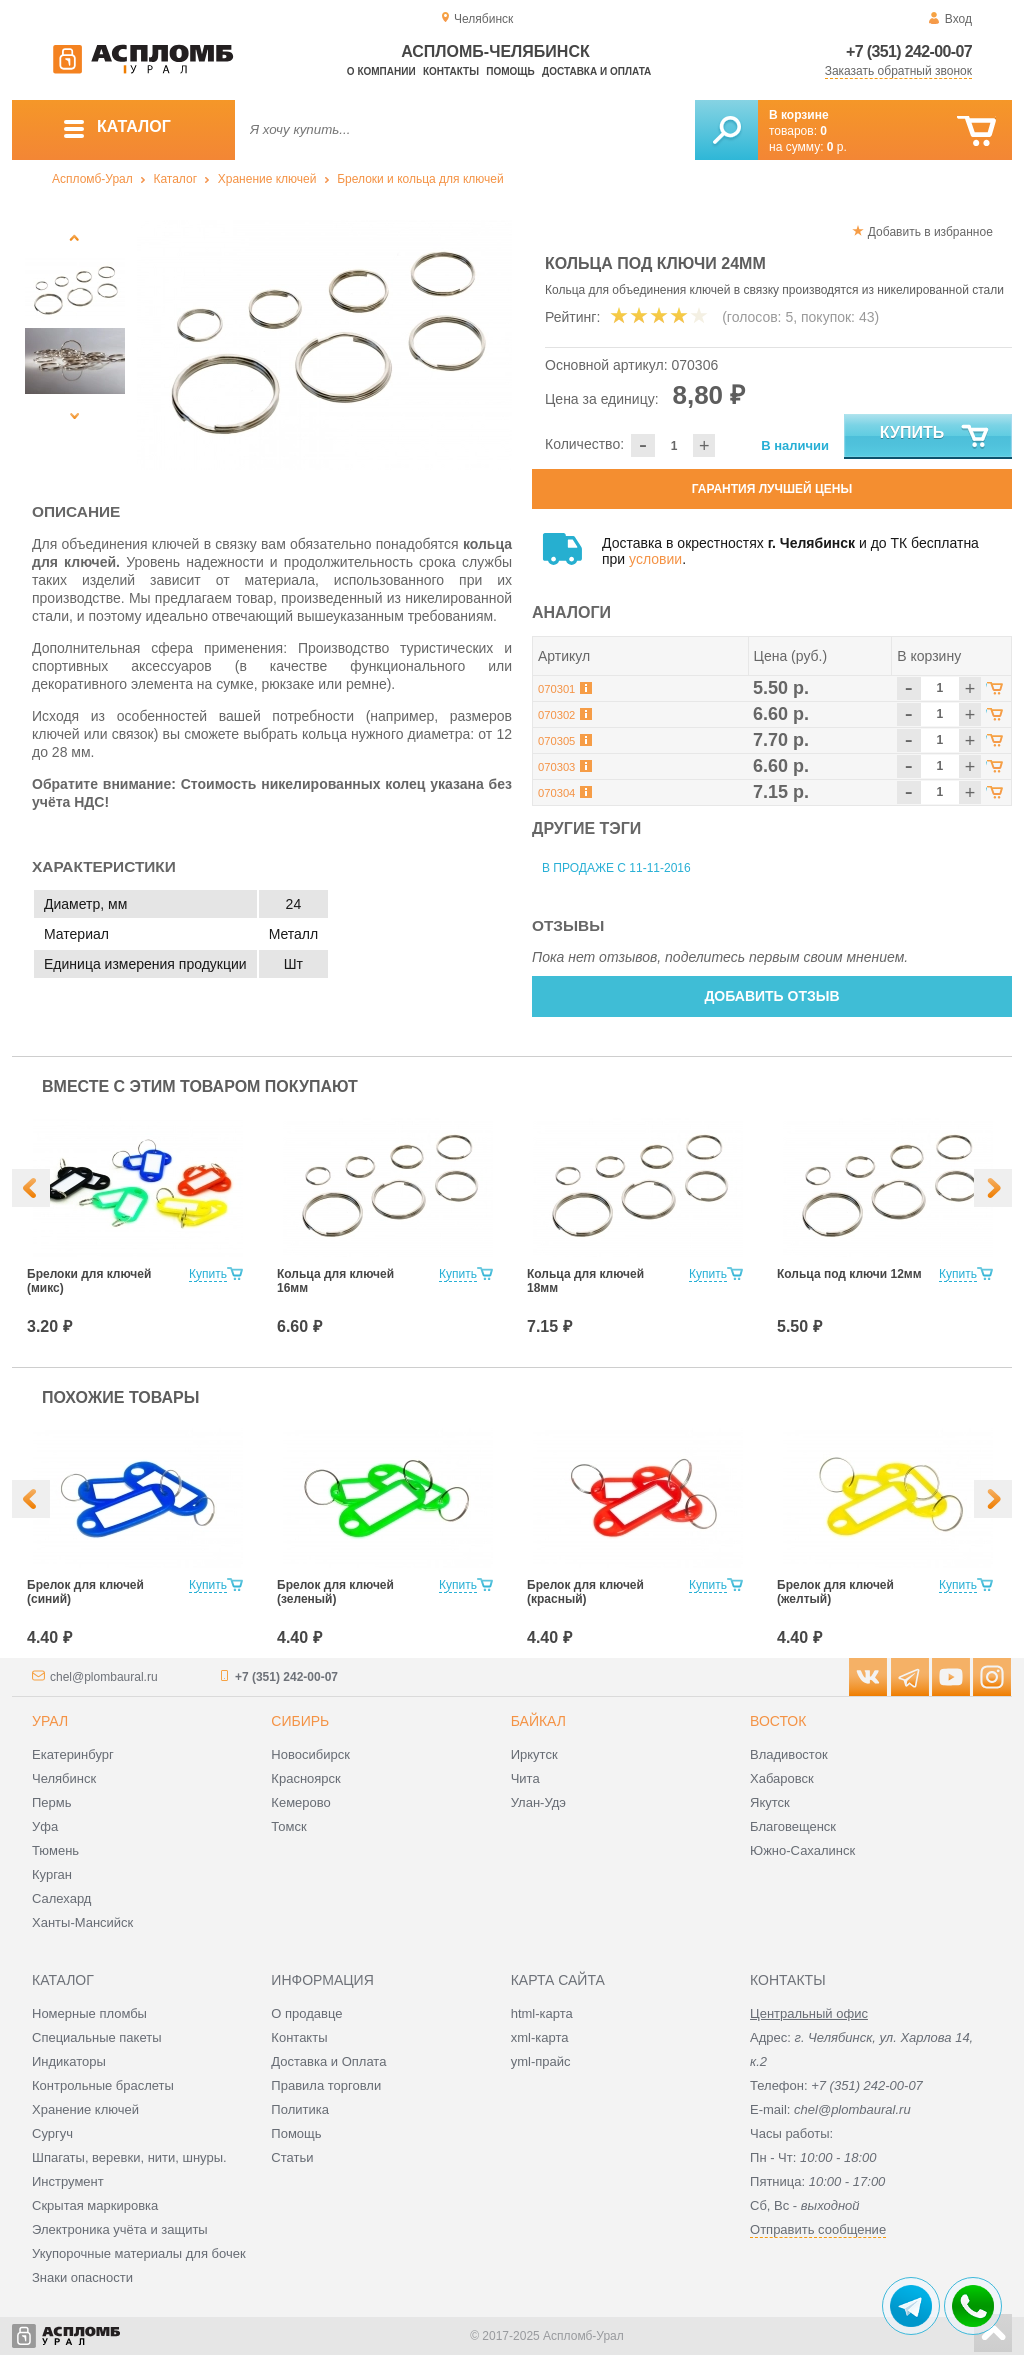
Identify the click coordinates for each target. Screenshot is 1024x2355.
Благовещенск (793, 1826)
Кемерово (300, 1802)
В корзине (799, 115)
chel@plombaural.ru (104, 1677)
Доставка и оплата (596, 71)
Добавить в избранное (930, 232)
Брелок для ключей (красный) (585, 1592)
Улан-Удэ (538, 1802)
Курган (52, 1874)
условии (655, 559)
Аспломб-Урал (92, 179)
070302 (556, 715)
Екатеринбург (73, 1754)
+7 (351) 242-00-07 (909, 51)
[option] (324, 345)
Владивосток (789, 1754)
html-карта (542, 2013)
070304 (556, 793)
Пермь (52, 1802)
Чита (525, 1778)
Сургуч (52, 2133)
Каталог (175, 179)
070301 (556, 689)
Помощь (510, 71)
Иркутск (534, 1754)
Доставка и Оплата (328, 2061)
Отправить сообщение (818, 2229)
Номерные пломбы (89, 2013)
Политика (300, 2109)
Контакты (451, 71)
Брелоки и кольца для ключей (420, 179)
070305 (556, 741)
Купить (935, 437)
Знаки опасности (82, 2277)
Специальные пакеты (97, 2037)
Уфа (45, 1826)
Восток (778, 1721)
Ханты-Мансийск (82, 1922)
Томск (288, 1826)
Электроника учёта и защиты (120, 2229)
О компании (381, 71)
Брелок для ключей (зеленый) (335, 1592)
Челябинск (64, 1778)
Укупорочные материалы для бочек (139, 2253)
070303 (556, 767)
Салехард (61, 1898)
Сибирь (300, 1721)
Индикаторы (69, 2061)
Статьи (292, 2157)
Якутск (770, 1802)
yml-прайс (541, 2061)
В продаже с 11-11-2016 (616, 868)
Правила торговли (326, 2085)
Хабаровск (782, 1778)
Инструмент (68, 2181)
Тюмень (55, 1850)
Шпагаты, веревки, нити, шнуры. (129, 2157)
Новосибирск (310, 1754)
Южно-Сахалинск (802, 1850)
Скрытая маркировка (95, 2205)
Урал (50, 1721)
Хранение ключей (267, 179)
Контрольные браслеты (103, 2085)
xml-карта (540, 2037)
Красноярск (305, 1778)
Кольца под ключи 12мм (849, 1274)
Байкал (538, 1721)
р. (837, 147)
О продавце (306, 2013)
